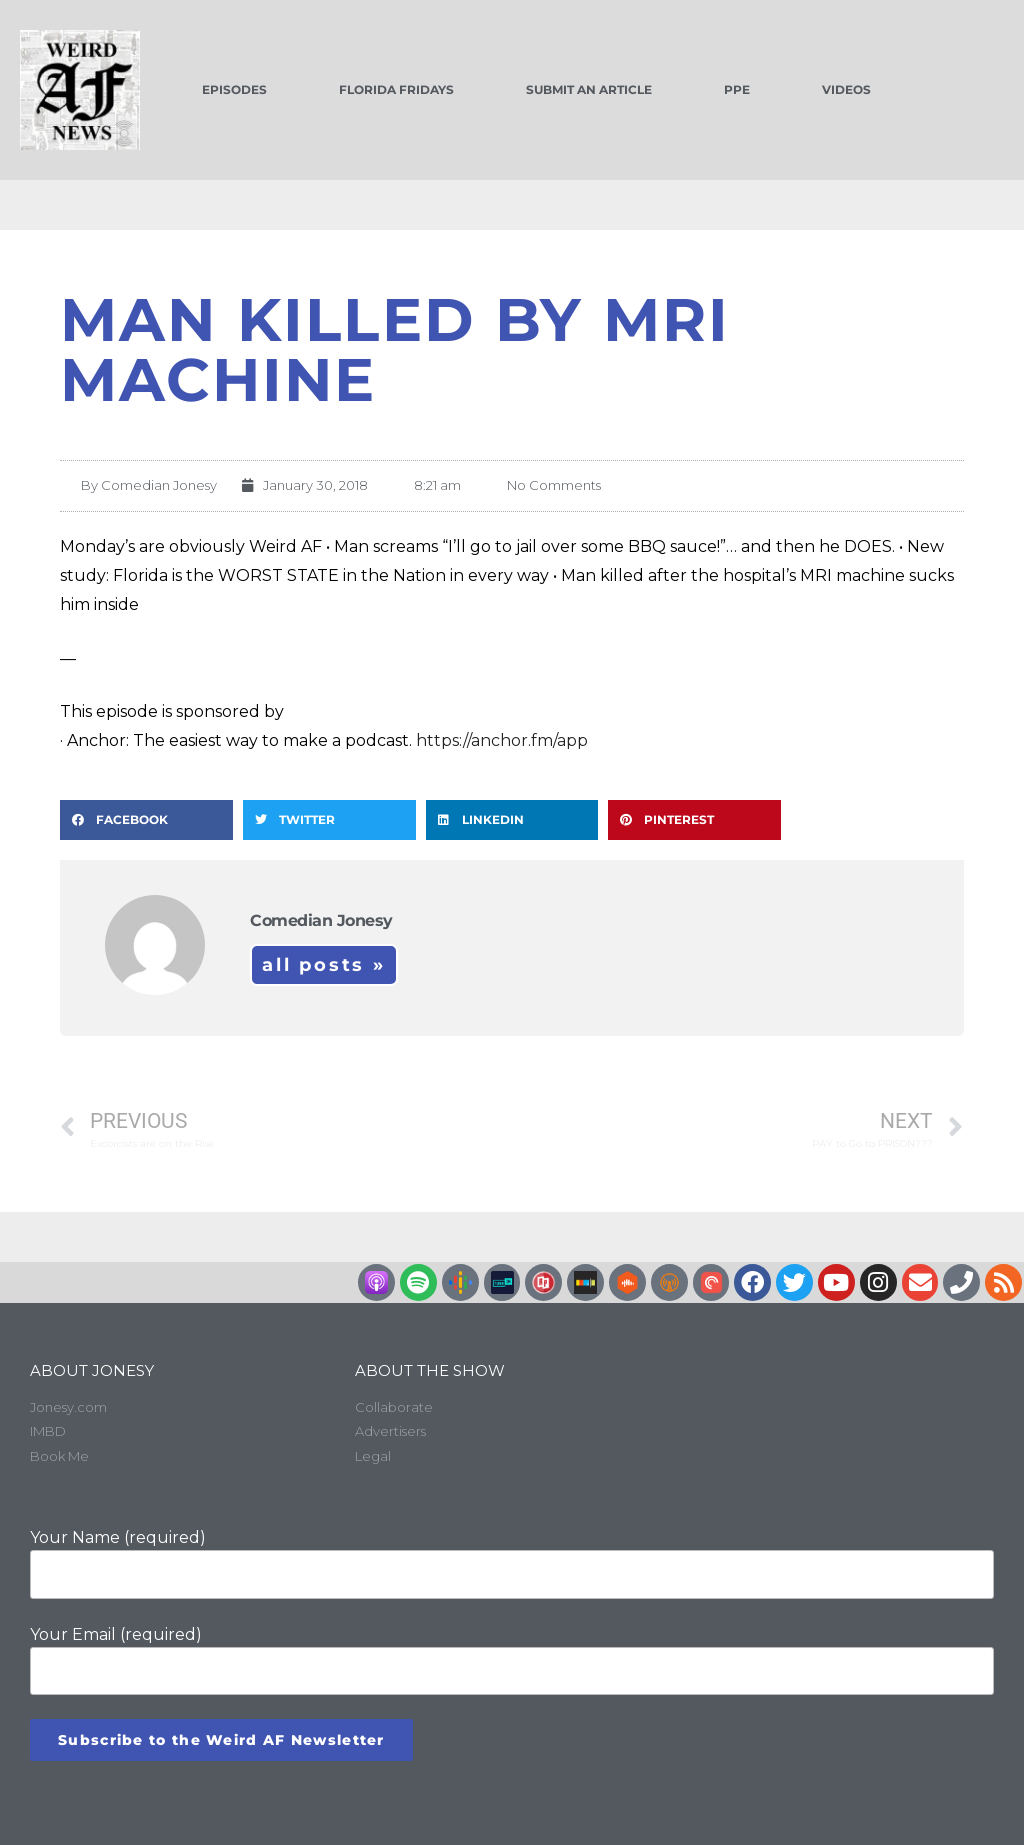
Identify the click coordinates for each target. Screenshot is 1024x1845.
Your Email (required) (512, 1660)
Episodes (234, 89)
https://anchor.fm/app (502, 740)
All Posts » (324, 965)
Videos (846, 89)
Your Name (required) (512, 1563)
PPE (737, 89)
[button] (146, 820)
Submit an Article (589, 89)
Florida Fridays (396, 89)
